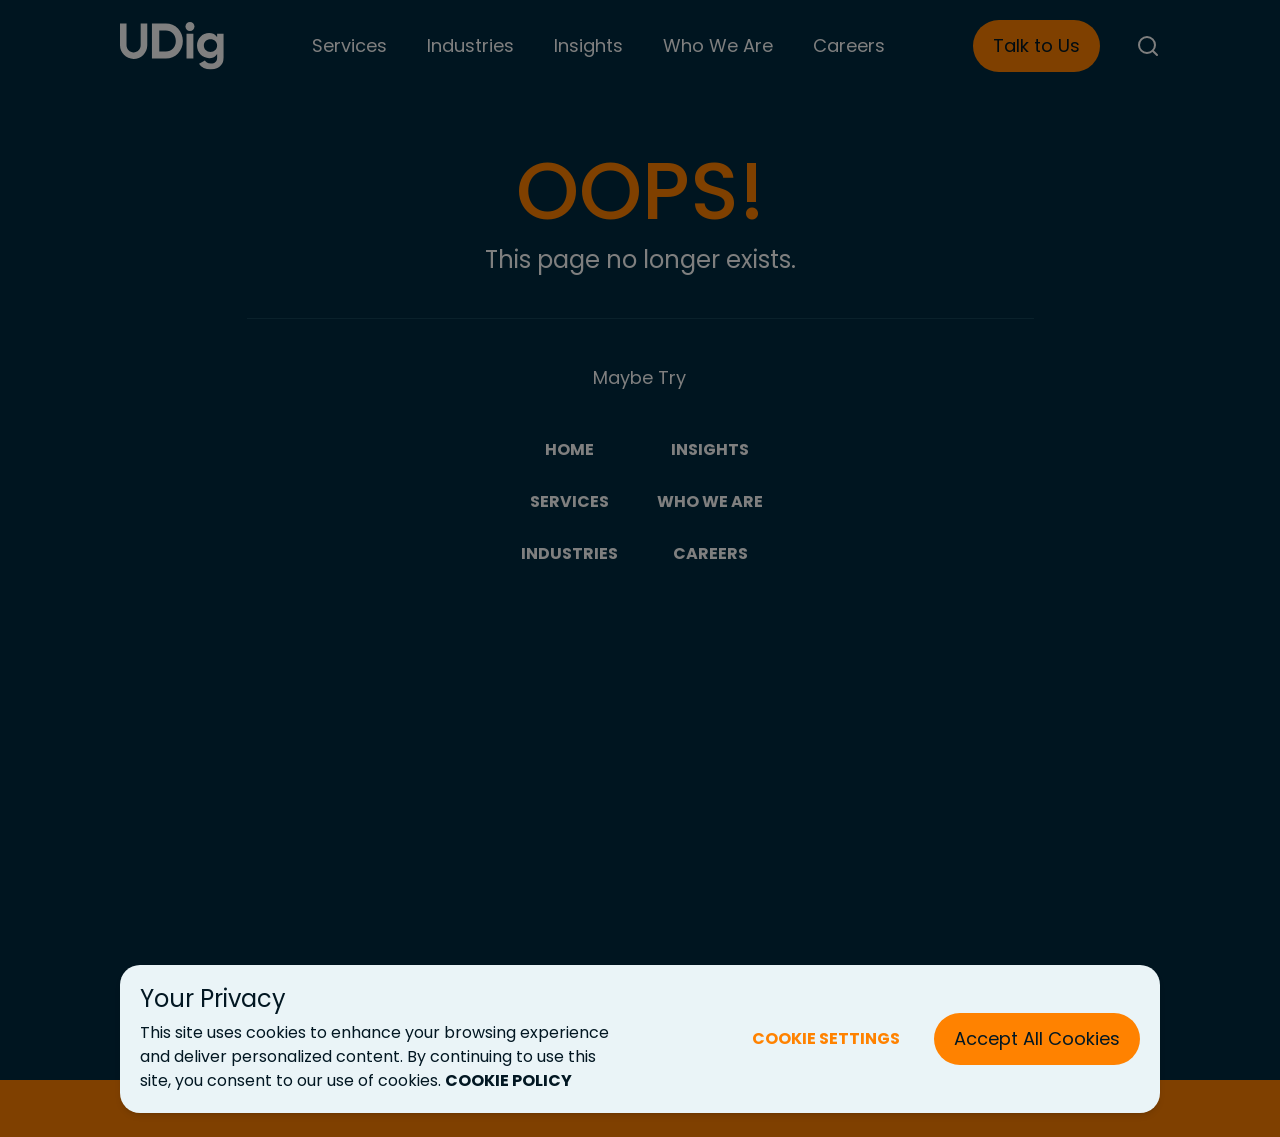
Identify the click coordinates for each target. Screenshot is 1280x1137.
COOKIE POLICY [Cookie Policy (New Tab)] (508, 1080)
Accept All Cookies (1037, 1038)
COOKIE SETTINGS (826, 1038)
